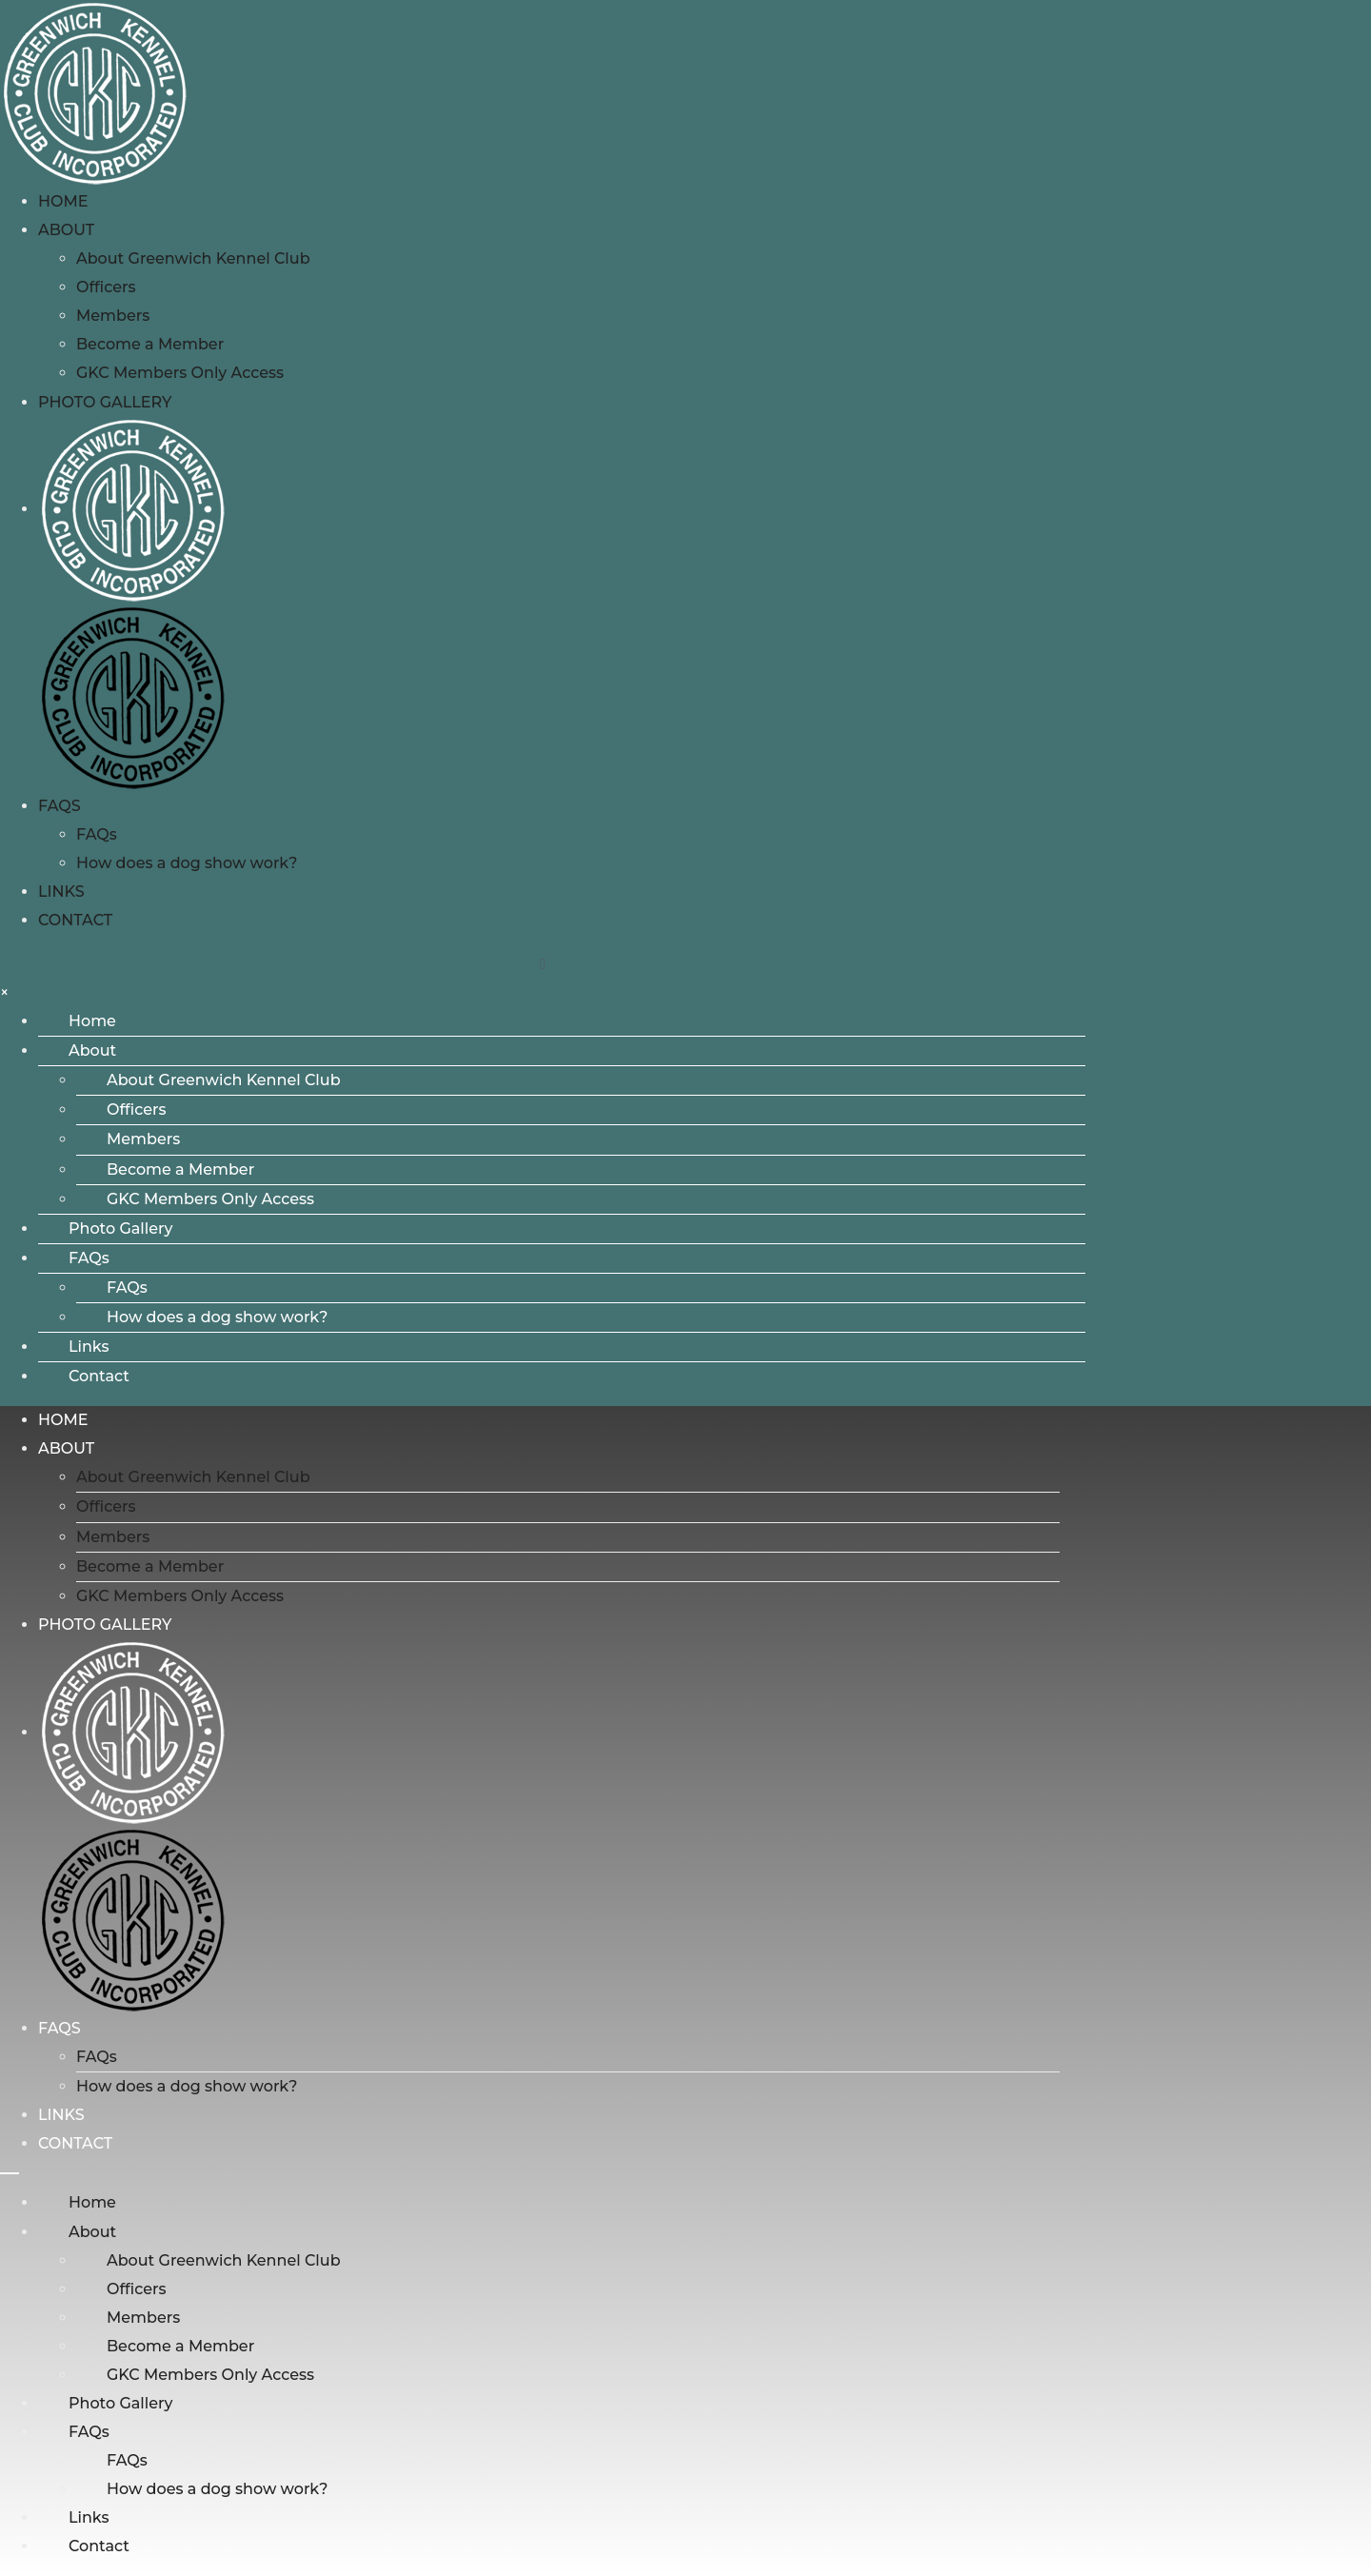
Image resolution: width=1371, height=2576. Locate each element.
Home (63, 201)
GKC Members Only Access (180, 373)
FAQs (59, 806)
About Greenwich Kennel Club (193, 258)
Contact (75, 920)
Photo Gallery (104, 402)
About (66, 230)
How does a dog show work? (186, 863)
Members (112, 316)
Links (61, 891)
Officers (106, 287)
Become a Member (150, 344)
